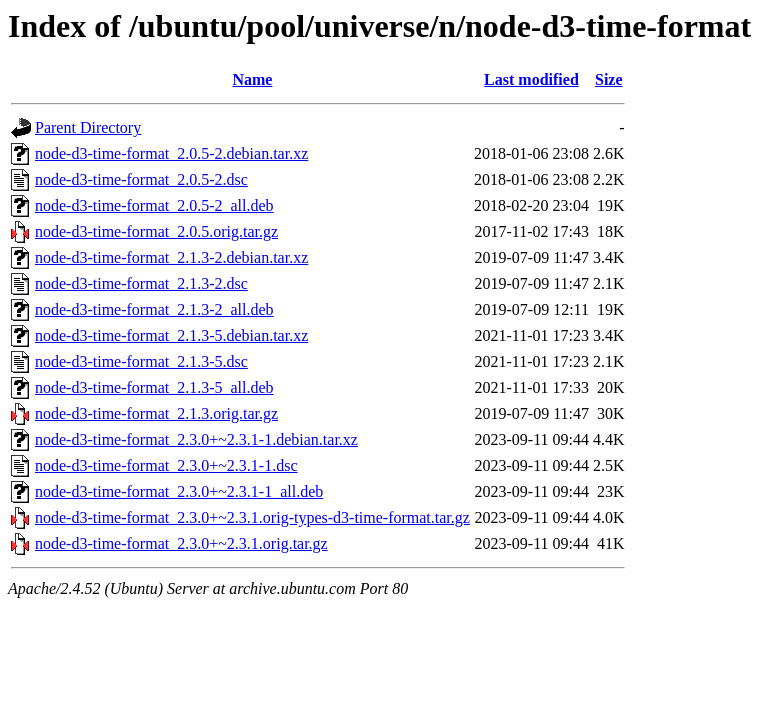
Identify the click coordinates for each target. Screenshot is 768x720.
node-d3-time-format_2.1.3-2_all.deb (154, 309)
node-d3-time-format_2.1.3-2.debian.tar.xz (171, 257)
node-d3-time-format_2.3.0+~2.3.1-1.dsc (166, 465)
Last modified (531, 79)
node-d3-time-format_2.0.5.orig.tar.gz (156, 231)
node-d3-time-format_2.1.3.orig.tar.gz (156, 413)
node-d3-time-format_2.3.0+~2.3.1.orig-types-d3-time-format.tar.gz (252, 517)
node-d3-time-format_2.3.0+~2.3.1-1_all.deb (179, 491)
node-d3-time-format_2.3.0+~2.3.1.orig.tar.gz (181, 543)
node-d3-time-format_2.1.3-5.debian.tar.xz (171, 335)
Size (609, 79)
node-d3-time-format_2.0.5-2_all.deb (154, 205)
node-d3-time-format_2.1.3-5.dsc (141, 361)
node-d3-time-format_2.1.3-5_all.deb (154, 387)
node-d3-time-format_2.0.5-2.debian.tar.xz (171, 153)
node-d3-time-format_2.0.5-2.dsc (141, 179)
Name (252, 79)
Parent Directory (88, 127)
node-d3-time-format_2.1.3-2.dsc (141, 283)
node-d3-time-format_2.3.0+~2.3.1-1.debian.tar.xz (196, 439)
